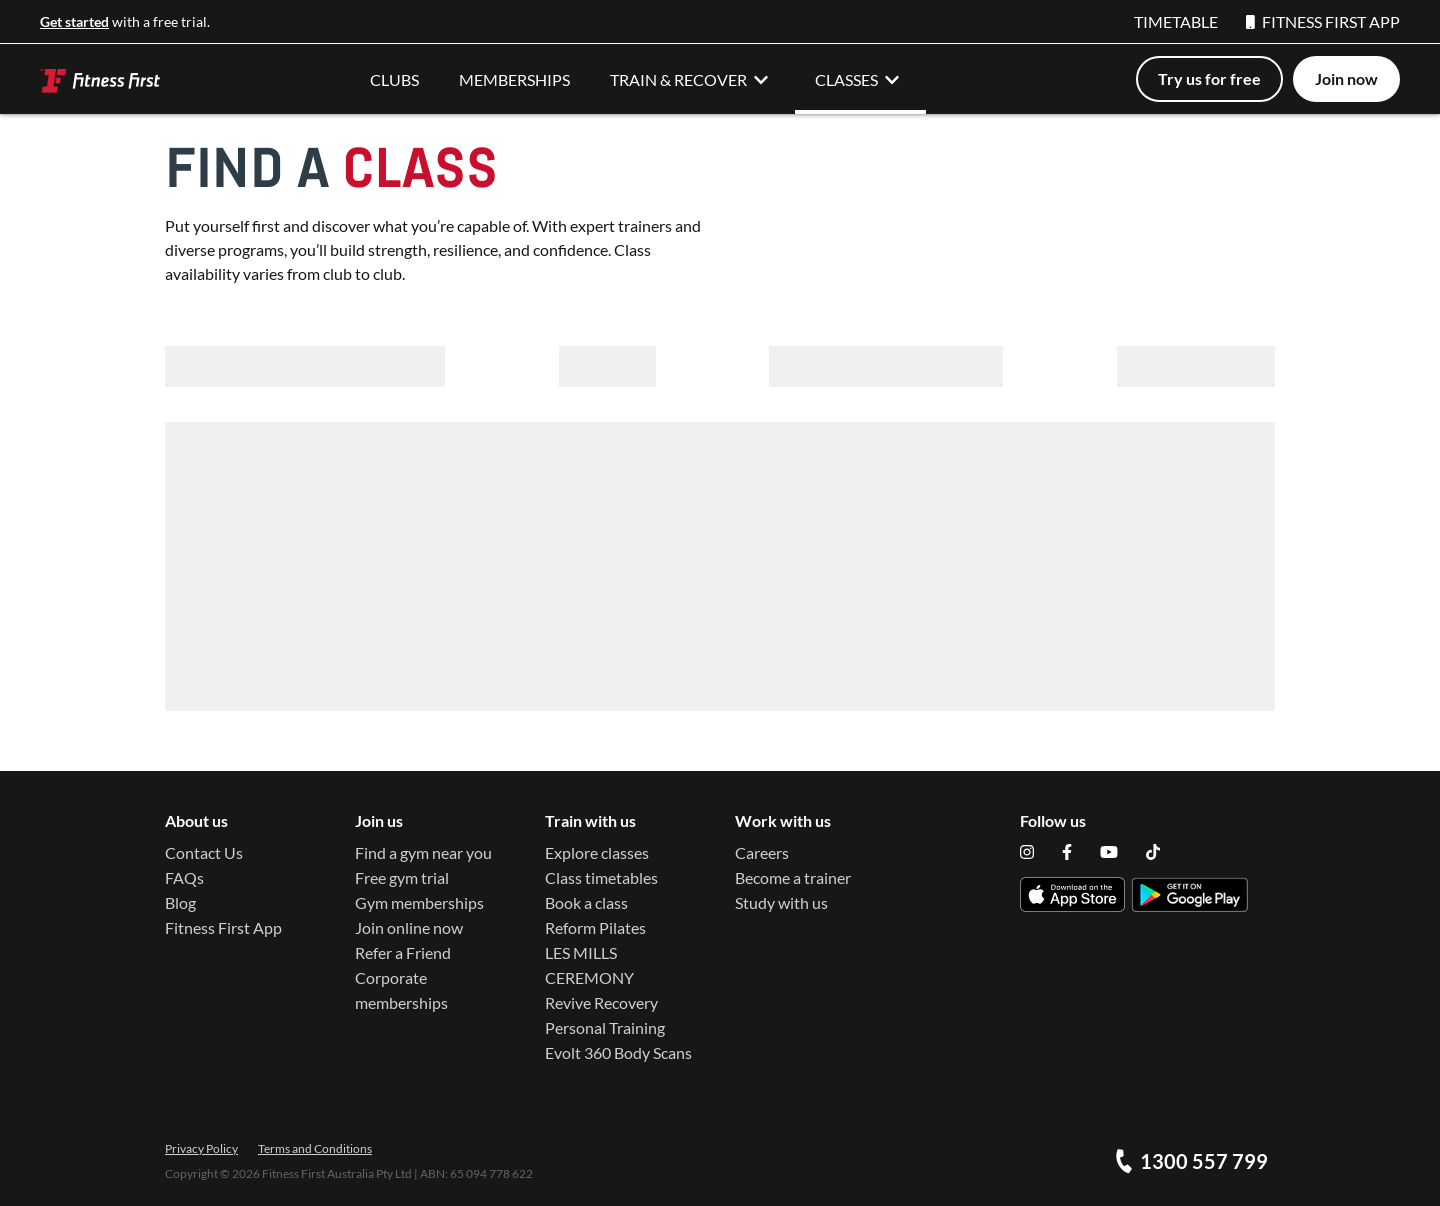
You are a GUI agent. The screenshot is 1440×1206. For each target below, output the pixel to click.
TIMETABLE (1176, 21)
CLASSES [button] (860, 79)
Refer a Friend (403, 952)
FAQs (184, 877)
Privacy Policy (201, 1148)
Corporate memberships (401, 990)
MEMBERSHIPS (514, 79)
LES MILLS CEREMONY (589, 965)
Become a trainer (793, 877)
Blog (180, 902)
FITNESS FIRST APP (1323, 21)
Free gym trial (402, 877)
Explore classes (597, 852)
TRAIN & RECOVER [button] (692, 79)
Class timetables (601, 877)
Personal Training (605, 1027)
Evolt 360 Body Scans (618, 1052)
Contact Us (204, 852)
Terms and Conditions (315, 1148)
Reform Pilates (595, 927)
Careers (762, 852)
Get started (74, 21)
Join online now (409, 927)
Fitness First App (223, 927)
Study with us (781, 902)
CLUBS (394, 79)
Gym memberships (419, 902)
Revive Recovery (601, 1002)
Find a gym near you (423, 852)
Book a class (586, 902)
